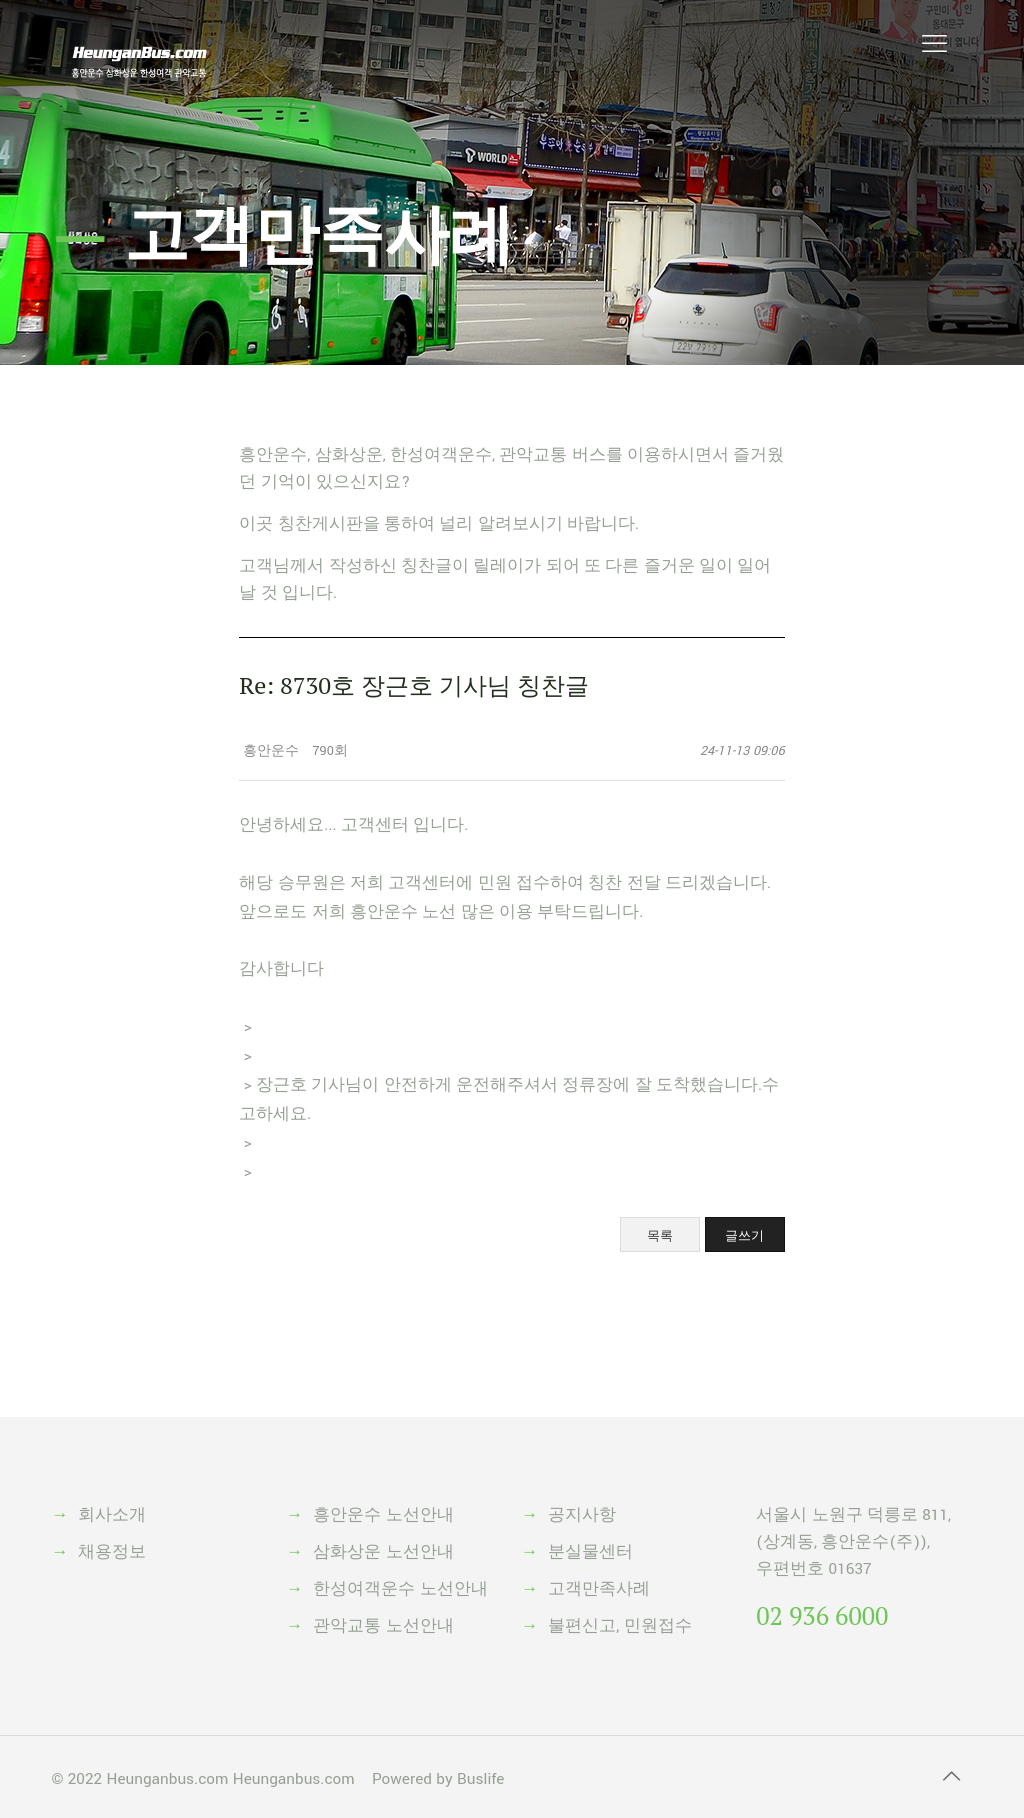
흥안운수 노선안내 (383, 1515)
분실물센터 (590, 1552)
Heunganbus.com (167, 1779)
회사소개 (112, 1515)
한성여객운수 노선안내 (400, 1589)
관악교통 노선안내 (383, 1626)
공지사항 (582, 1515)
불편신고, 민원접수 (619, 1626)
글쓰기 (744, 1235)
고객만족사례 (599, 1589)
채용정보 (112, 1552)
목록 (660, 1235)
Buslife (480, 1779)
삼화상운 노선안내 (383, 1552)
